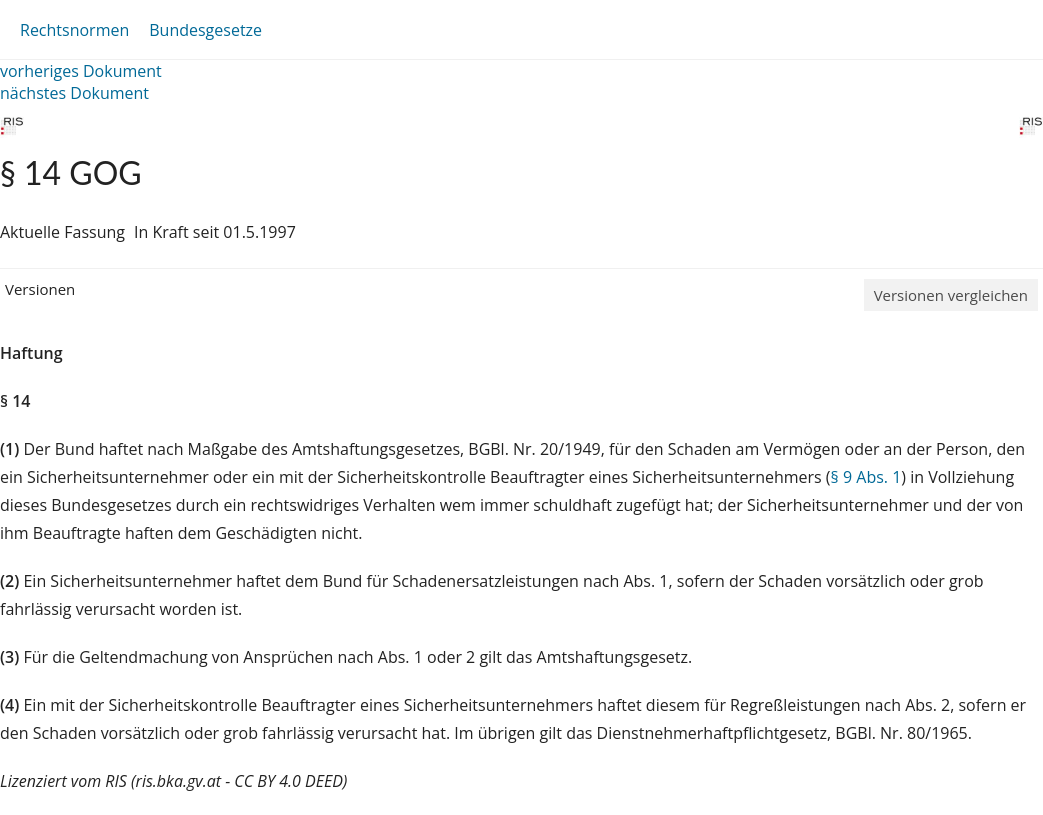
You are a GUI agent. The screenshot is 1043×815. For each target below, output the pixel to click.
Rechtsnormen (74, 30)
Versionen (40, 289)
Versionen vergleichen (951, 295)
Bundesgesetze (205, 30)
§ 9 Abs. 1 (866, 477)
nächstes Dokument (74, 93)
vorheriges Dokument (81, 71)
